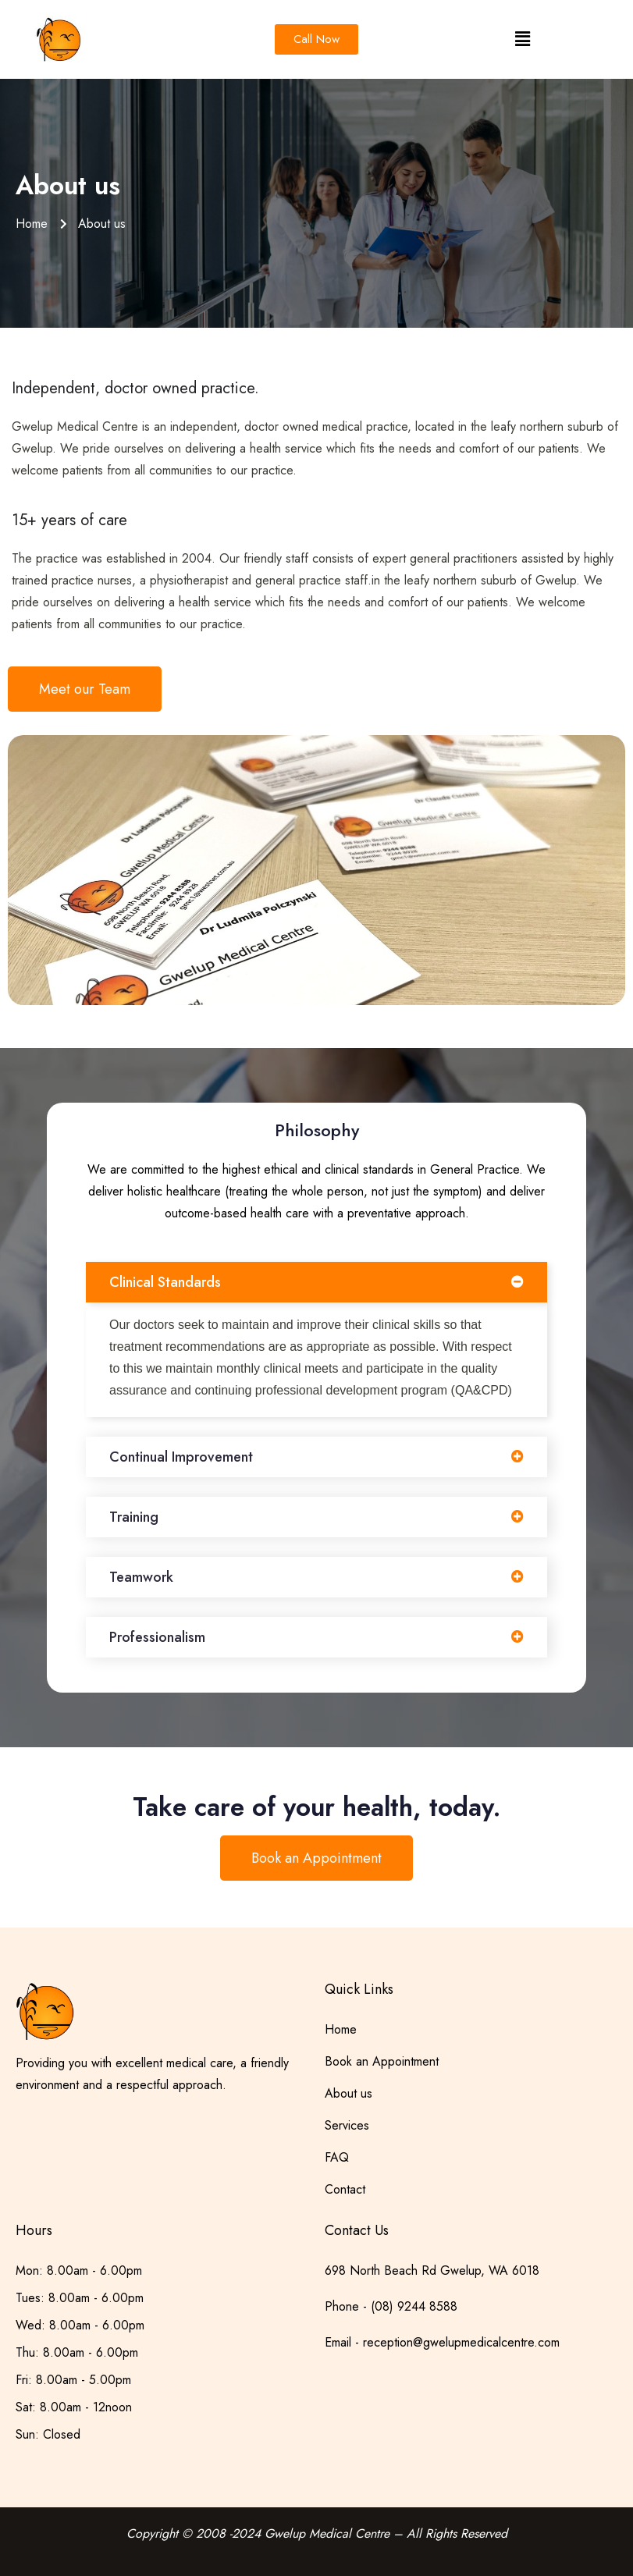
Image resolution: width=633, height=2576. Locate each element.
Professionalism (157, 1637)
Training (133, 1517)
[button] (522, 39)
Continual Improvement (181, 1457)
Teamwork (141, 1577)
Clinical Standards (165, 1282)
